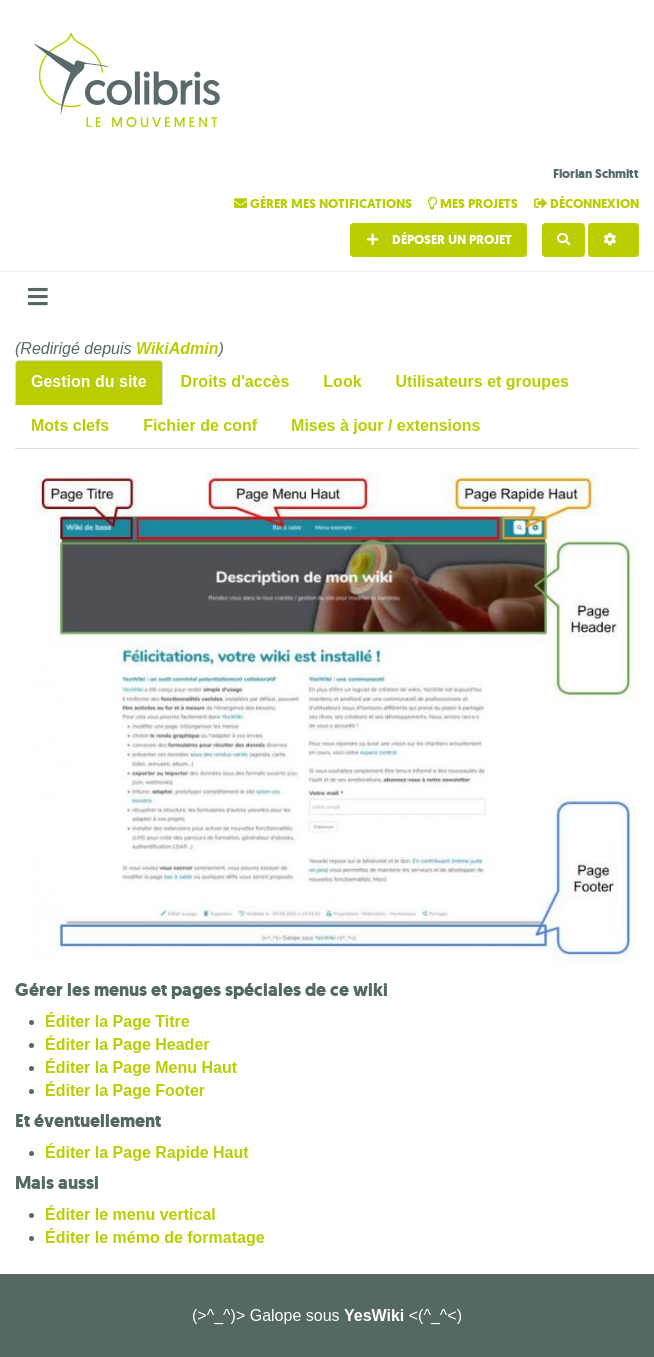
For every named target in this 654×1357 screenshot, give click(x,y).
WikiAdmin (177, 348)
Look (342, 381)
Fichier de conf (200, 425)
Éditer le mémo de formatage (155, 1237)
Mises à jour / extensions (385, 425)
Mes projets (474, 203)
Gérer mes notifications (324, 203)
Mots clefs (70, 425)
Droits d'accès (235, 381)
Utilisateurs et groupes (482, 381)
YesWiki (374, 1315)
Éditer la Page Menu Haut (141, 1067)
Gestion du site (89, 381)
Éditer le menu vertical (130, 1214)
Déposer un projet (438, 239)
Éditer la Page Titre (117, 1021)
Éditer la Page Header (127, 1044)
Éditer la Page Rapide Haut (147, 1152)
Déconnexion (586, 203)
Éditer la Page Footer (125, 1090)
